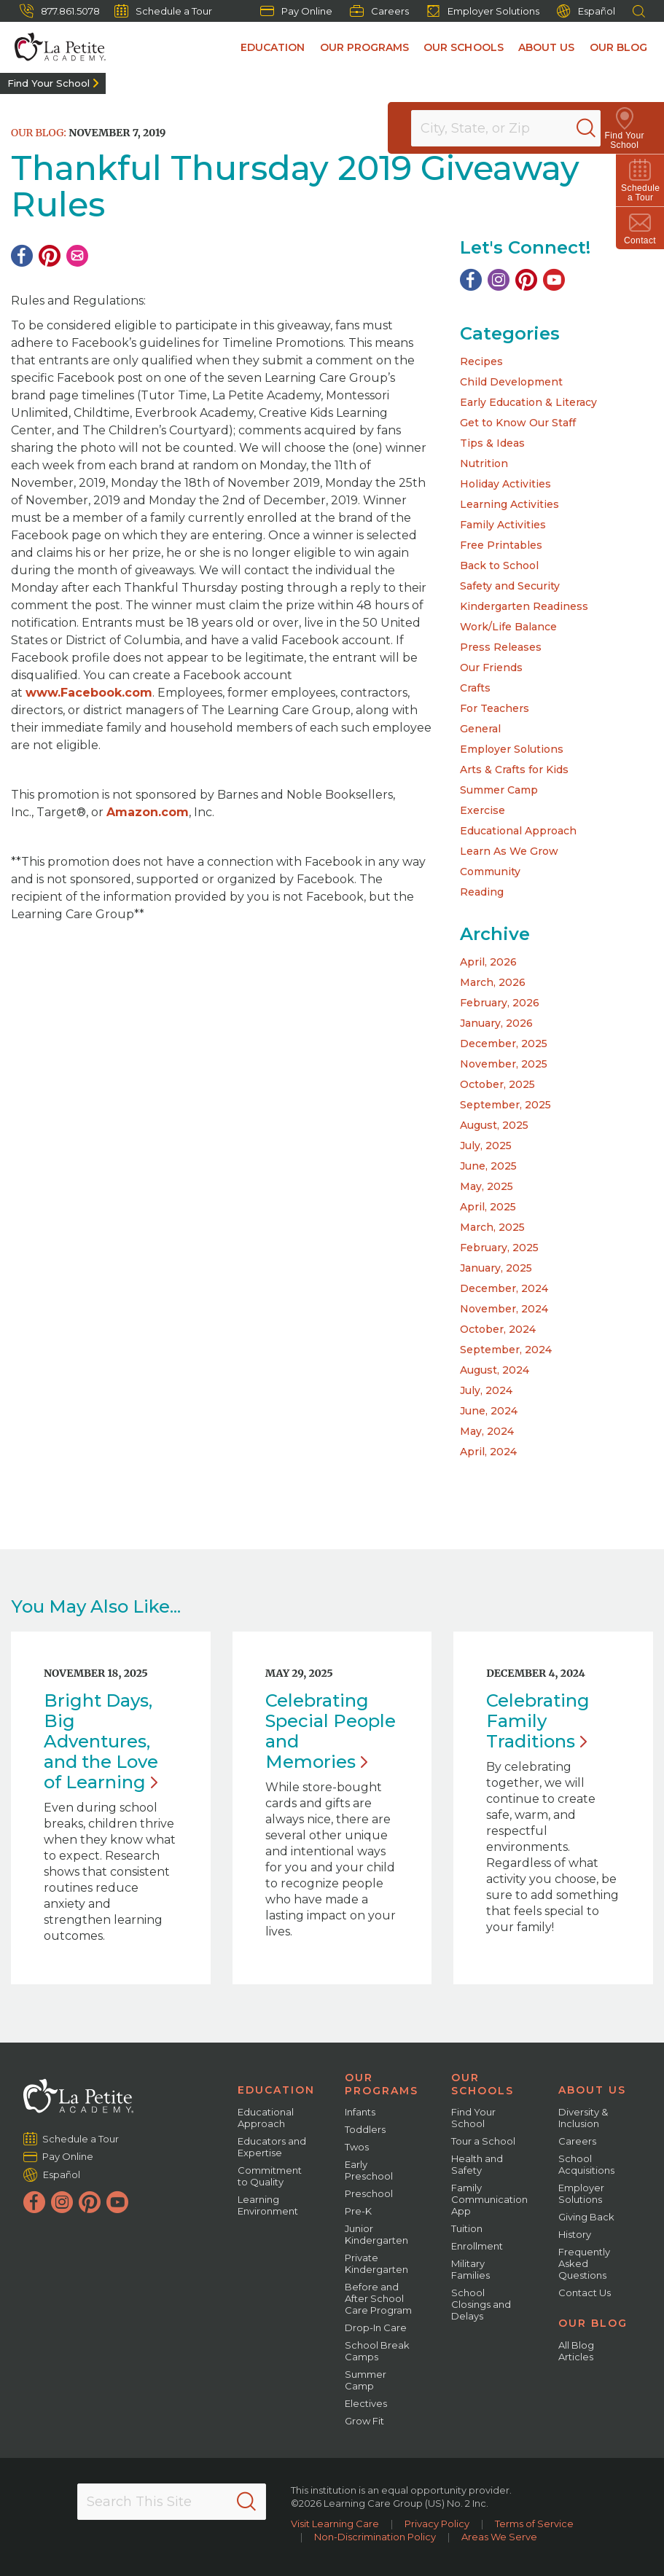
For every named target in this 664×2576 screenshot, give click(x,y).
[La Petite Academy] (53, 47)
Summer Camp (499, 789)
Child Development (511, 381)
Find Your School (48, 83)
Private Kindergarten (376, 2263)
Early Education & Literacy (528, 402)
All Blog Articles (576, 2350)
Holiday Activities (505, 483)
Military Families (470, 2269)
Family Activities (503, 524)
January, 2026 (496, 1023)
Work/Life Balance (508, 626)
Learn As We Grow (509, 851)
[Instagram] (498, 280)
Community (490, 871)
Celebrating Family (538, 1721)
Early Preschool (369, 2170)
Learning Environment (268, 2205)
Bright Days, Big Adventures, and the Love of (101, 1741)
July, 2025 (486, 1145)
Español (586, 11)
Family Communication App (489, 2199)
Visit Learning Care (335, 2523)
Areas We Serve (499, 2536)
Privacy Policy (437, 2523)
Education (275, 47)
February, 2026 (499, 1002)
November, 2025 (503, 1063)
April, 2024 (488, 1451)
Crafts (475, 687)
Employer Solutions (482, 11)
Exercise (482, 810)
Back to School (499, 565)
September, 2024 (506, 1349)
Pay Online (296, 11)
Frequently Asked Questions (584, 2263)
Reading (482, 892)
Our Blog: (38, 132)
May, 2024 (487, 1431)
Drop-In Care (376, 2327)
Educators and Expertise (272, 2146)
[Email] (77, 256)
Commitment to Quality (270, 2176)
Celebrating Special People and (330, 1731)
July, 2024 (486, 1390)
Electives (366, 2403)
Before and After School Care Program (378, 2298)
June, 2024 (488, 1410)
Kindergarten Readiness (524, 606)
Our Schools (464, 47)
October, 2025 (497, 1084)
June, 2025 (488, 1165)
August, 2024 (494, 1370)
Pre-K (358, 2211)
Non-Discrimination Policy (375, 2536)
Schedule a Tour (163, 10)
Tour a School (483, 2141)
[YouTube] (554, 280)
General (480, 728)
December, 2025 (503, 1043)
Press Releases (501, 647)
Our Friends (491, 667)
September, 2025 (505, 1104)
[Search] (601, 128)
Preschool (369, 2193)
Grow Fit (364, 2421)
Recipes (481, 361)
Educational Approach (518, 830)
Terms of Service (534, 2523)
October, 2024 (498, 1329)
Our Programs (365, 47)
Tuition (467, 2228)
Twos (357, 2147)
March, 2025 (492, 1227)
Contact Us (584, 2292)
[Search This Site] (171, 2501)
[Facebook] (22, 256)
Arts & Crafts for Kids (514, 769)
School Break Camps (377, 2350)
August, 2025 (494, 1125)
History (574, 2234)
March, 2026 (493, 982)
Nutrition (484, 463)
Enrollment (477, 2246)
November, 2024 (504, 1308)
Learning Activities (509, 504)
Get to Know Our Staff (518, 422)
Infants (360, 2112)
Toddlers (365, 2129)
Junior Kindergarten (376, 2234)
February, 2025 (499, 1247)
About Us (547, 47)
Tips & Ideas (492, 443)
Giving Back (586, 2217)
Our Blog (618, 47)
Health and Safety (477, 2164)
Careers (379, 11)
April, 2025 (488, 1206)
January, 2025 (496, 1268)
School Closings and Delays (481, 2304)
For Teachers (494, 708)
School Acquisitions (586, 2164)
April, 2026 (488, 961)
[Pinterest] (49, 256)
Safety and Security (510, 585)
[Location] (515, 128)
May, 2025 (486, 1186)
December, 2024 (504, 1288)
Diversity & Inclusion (583, 2117)
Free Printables (501, 545)
